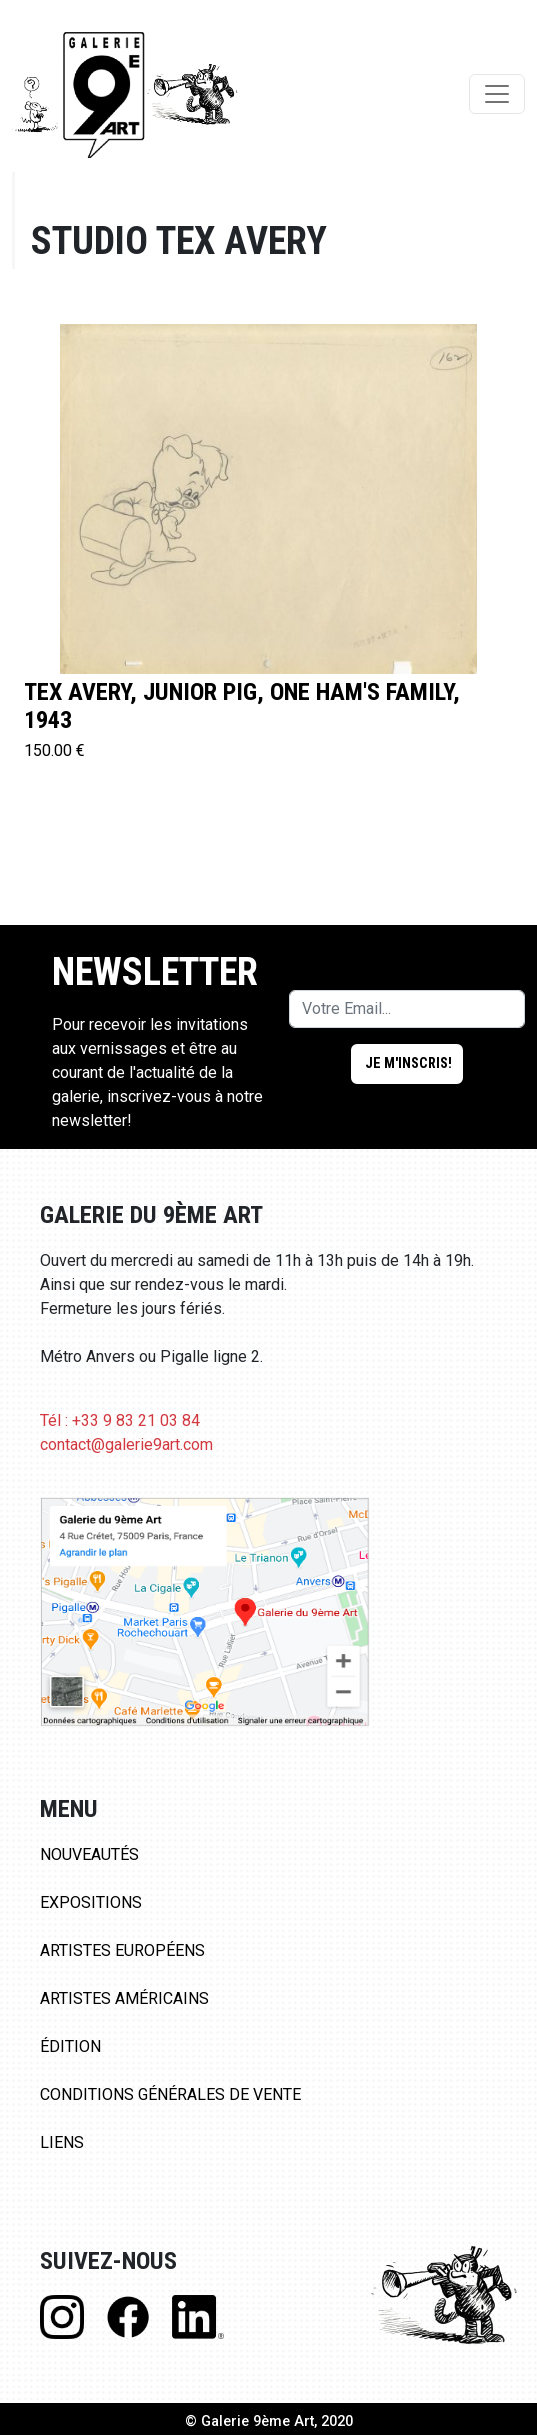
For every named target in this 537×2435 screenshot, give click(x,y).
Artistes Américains (124, 1998)
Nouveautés (89, 1854)
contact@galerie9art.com (126, 1444)
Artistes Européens (122, 1950)
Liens (62, 2142)
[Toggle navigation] (497, 94)
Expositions (91, 1902)
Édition (70, 2046)
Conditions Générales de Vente (170, 2094)
